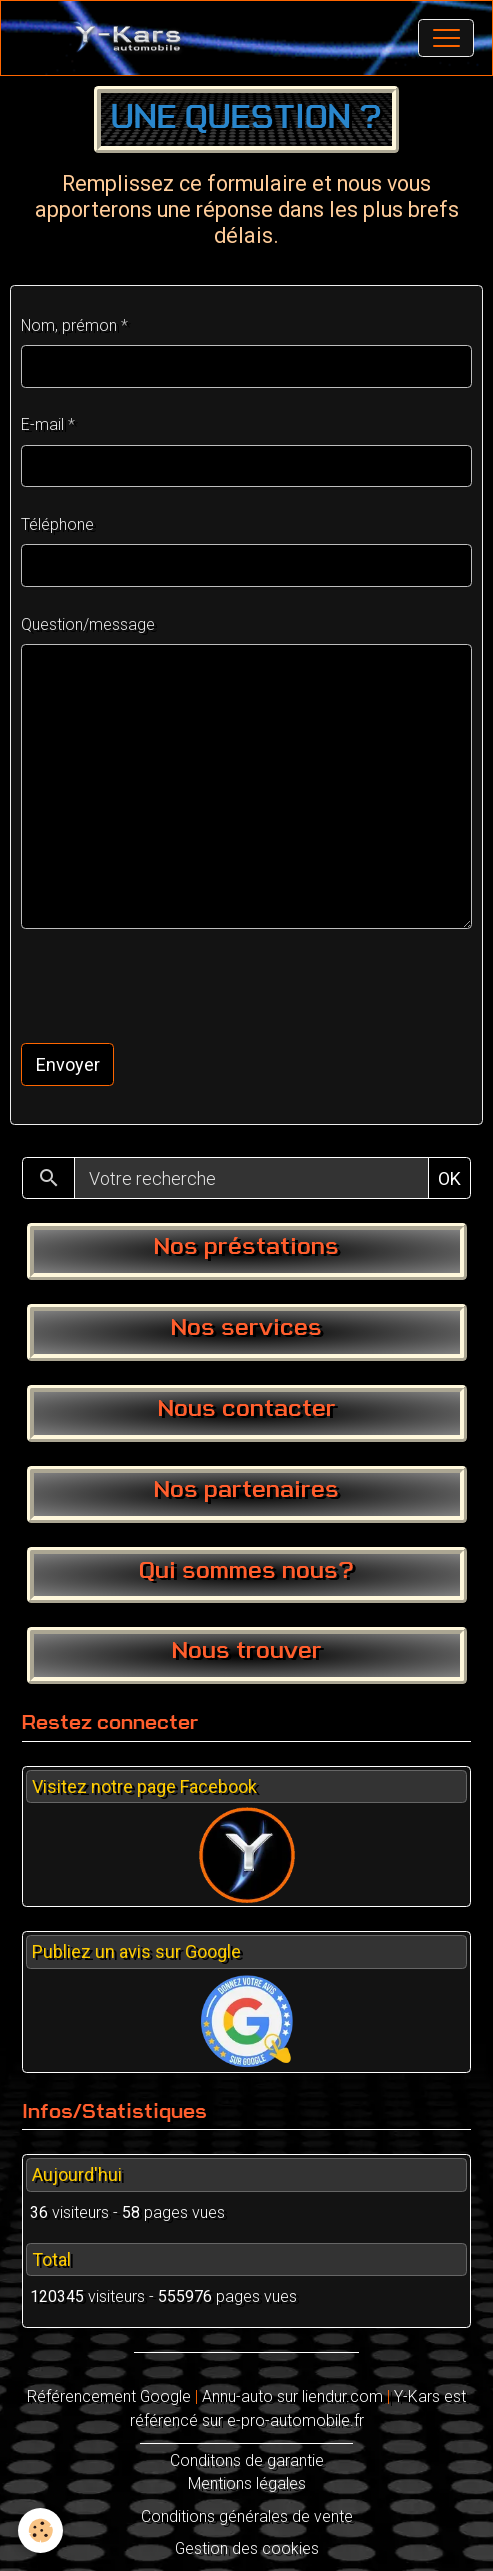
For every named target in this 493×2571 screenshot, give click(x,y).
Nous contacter (247, 1410)
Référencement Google (109, 2396)
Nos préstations (246, 1248)
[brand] (133, 38)
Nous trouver (247, 1652)
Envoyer (68, 1064)
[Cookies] (40, 2530)
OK (449, 1178)
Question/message (88, 624)
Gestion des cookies (247, 2548)
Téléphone (57, 524)
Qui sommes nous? (246, 1572)
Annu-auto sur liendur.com (292, 2396)
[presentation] (173, 986)
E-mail (42, 424)
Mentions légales (247, 2483)
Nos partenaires (246, 1491)
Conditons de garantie (247, 2460)
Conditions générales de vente (247, 2516)
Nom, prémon (69, 325)
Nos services (246, 1329)
